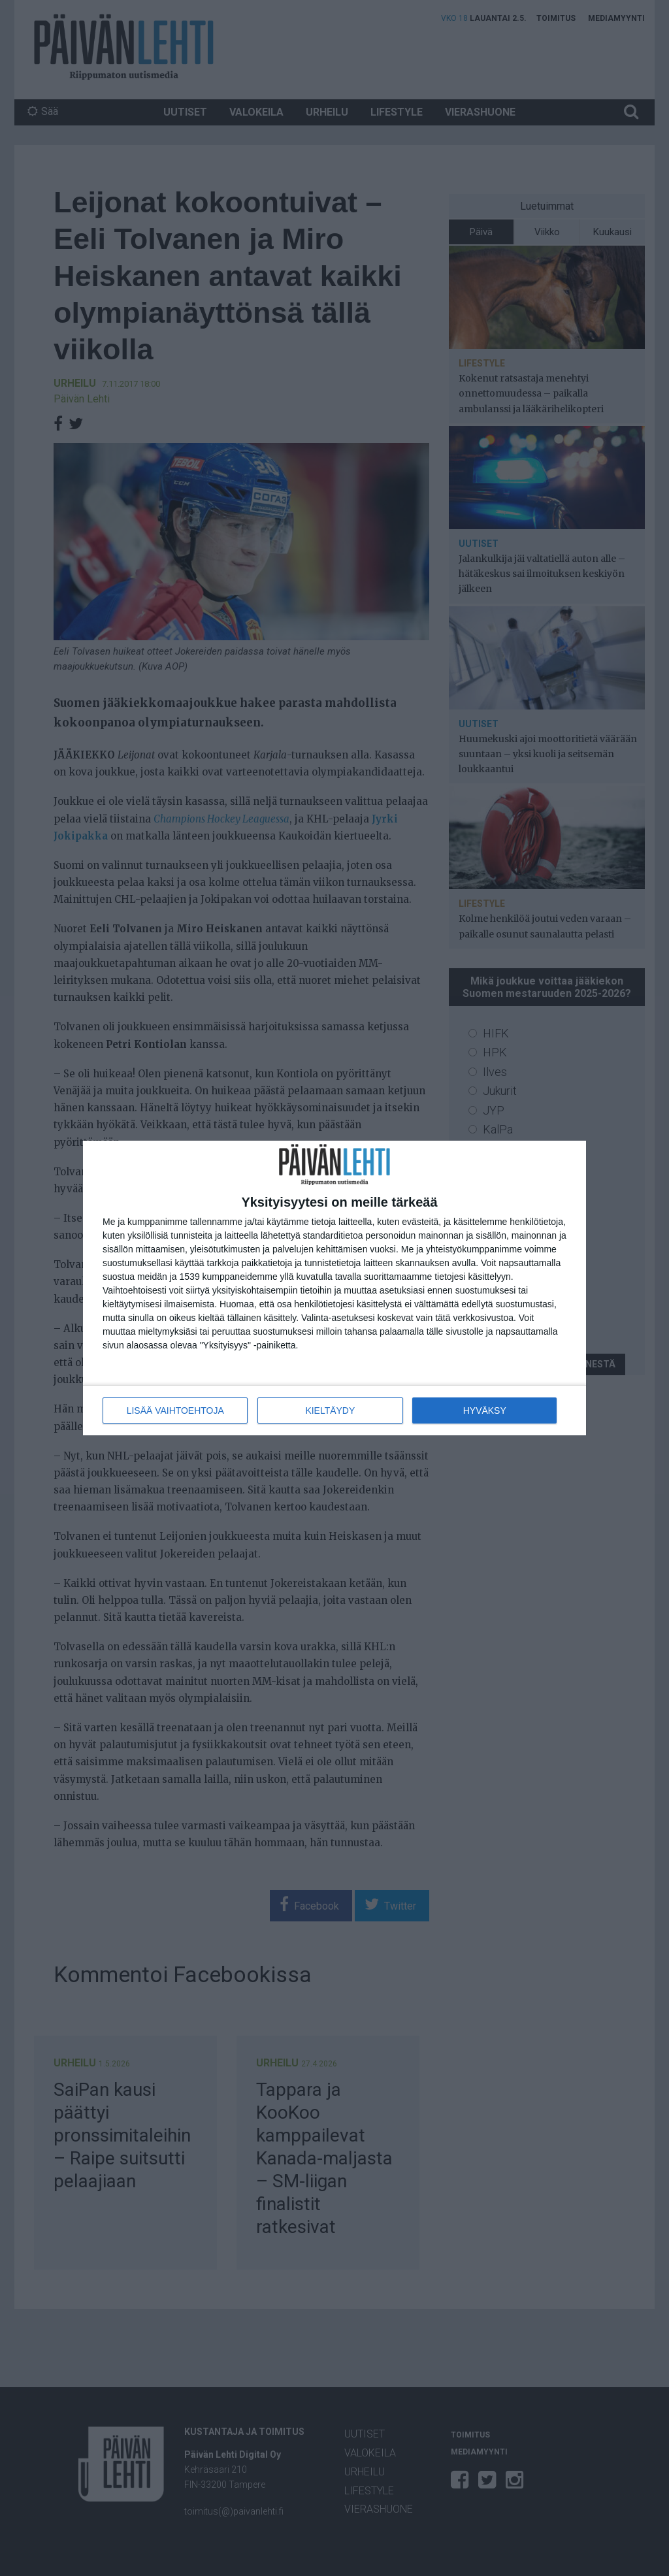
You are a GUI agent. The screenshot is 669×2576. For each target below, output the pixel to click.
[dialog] (334, 1288)
